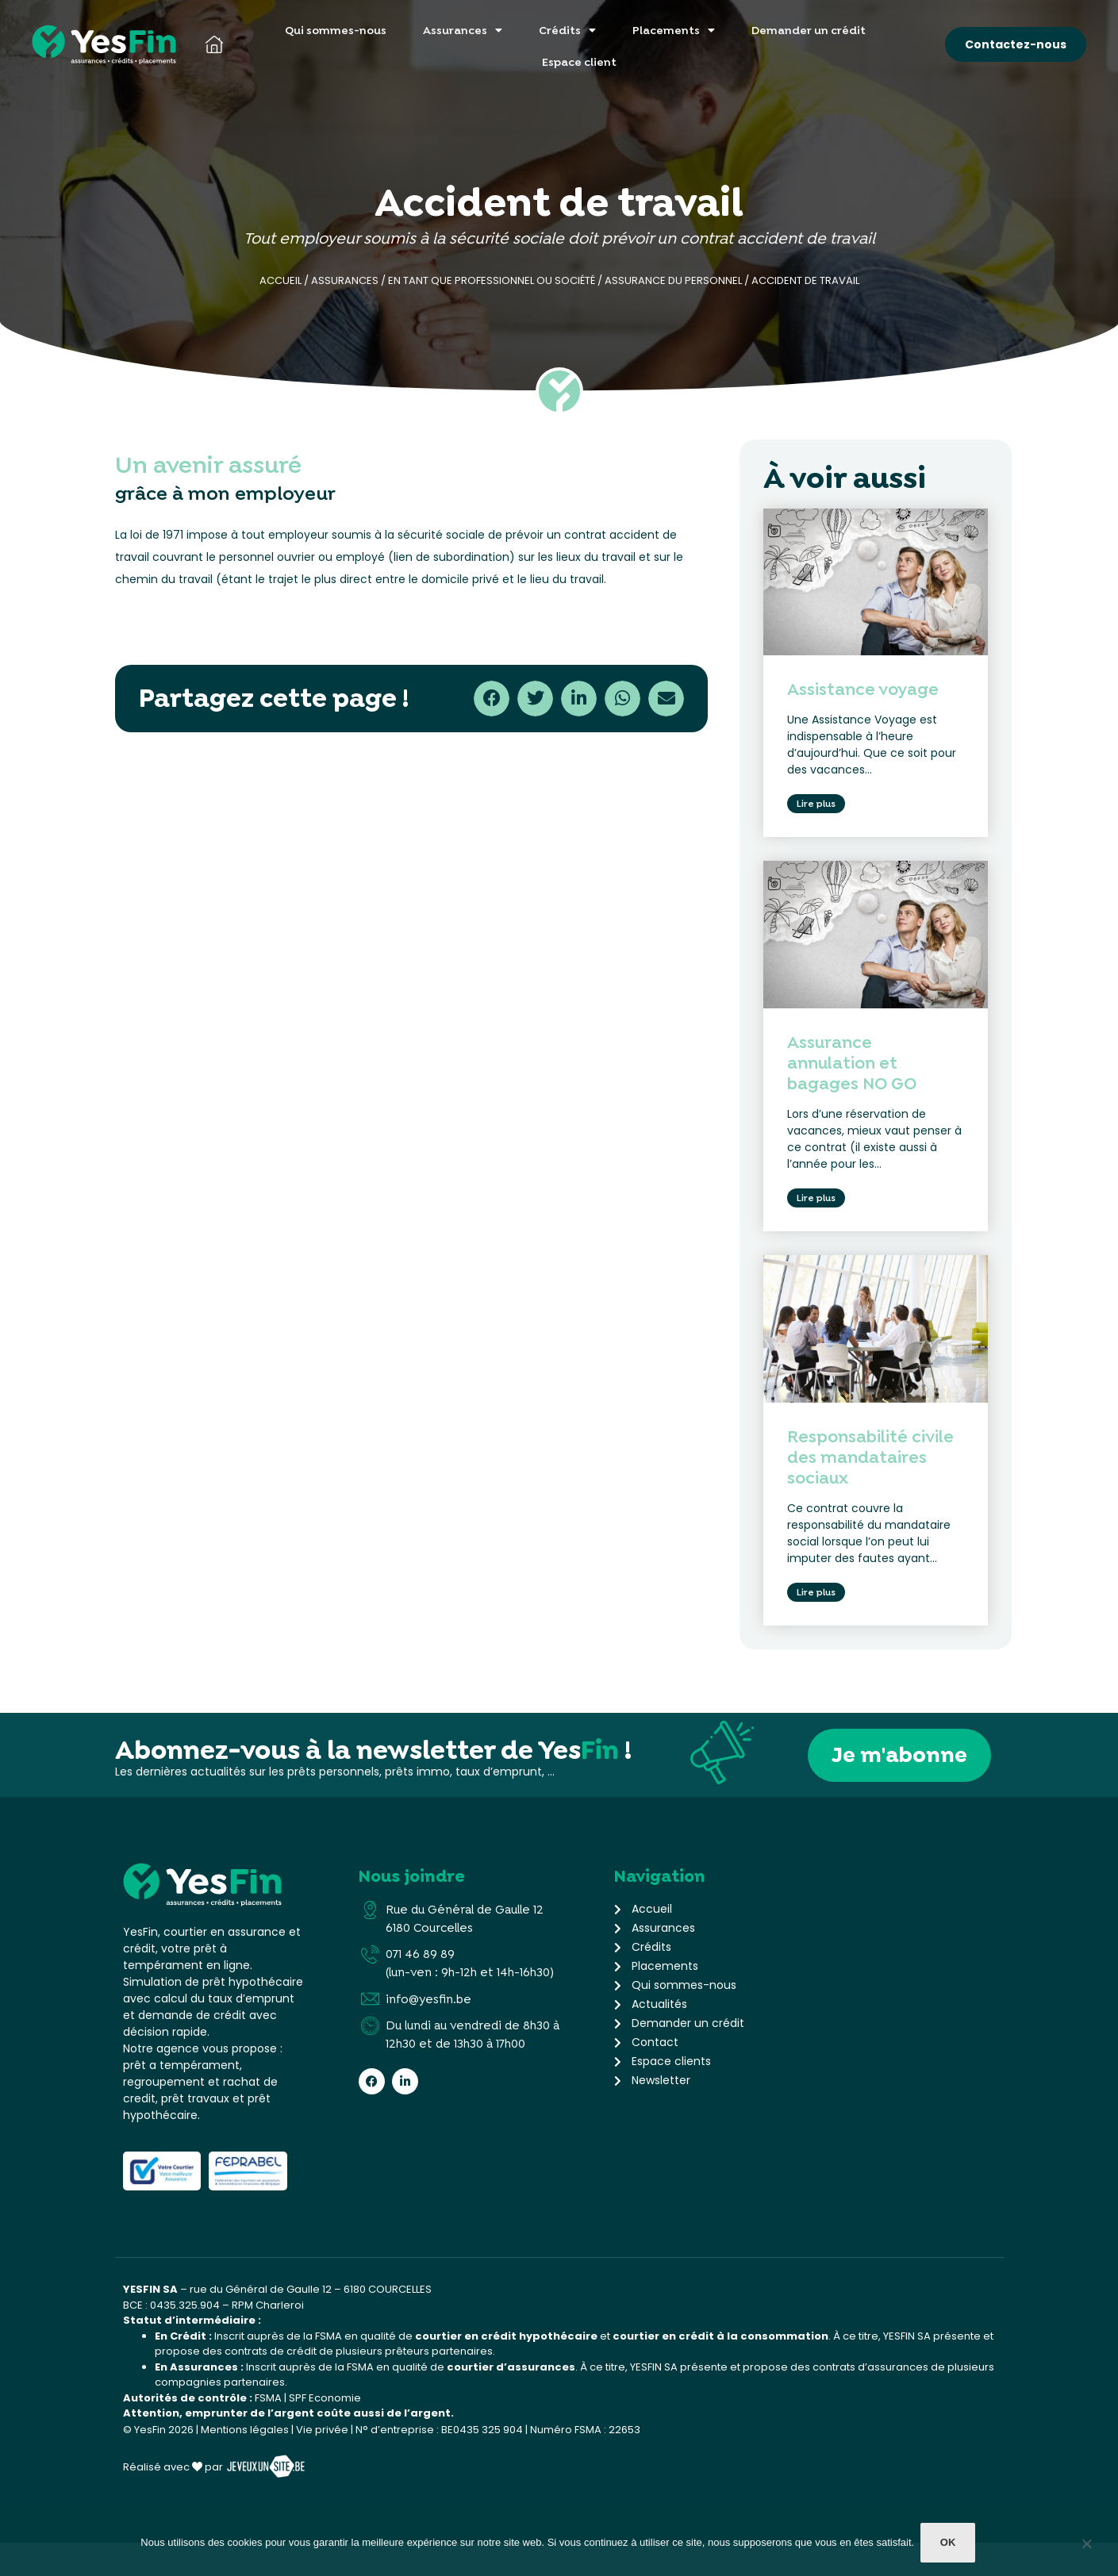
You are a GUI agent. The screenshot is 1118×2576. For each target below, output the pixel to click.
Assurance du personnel (673, 280)
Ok (950, 2545)
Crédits (567, 30)
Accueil (280, 280)
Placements (673, 30)
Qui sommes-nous (335, 30)
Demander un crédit (808, 30)
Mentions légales (245, 2462)
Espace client (579, 62)
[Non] (1086, 2548)
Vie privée (322, 2462)
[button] (491, 698)
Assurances (462, 30)
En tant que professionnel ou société (491, 280)
